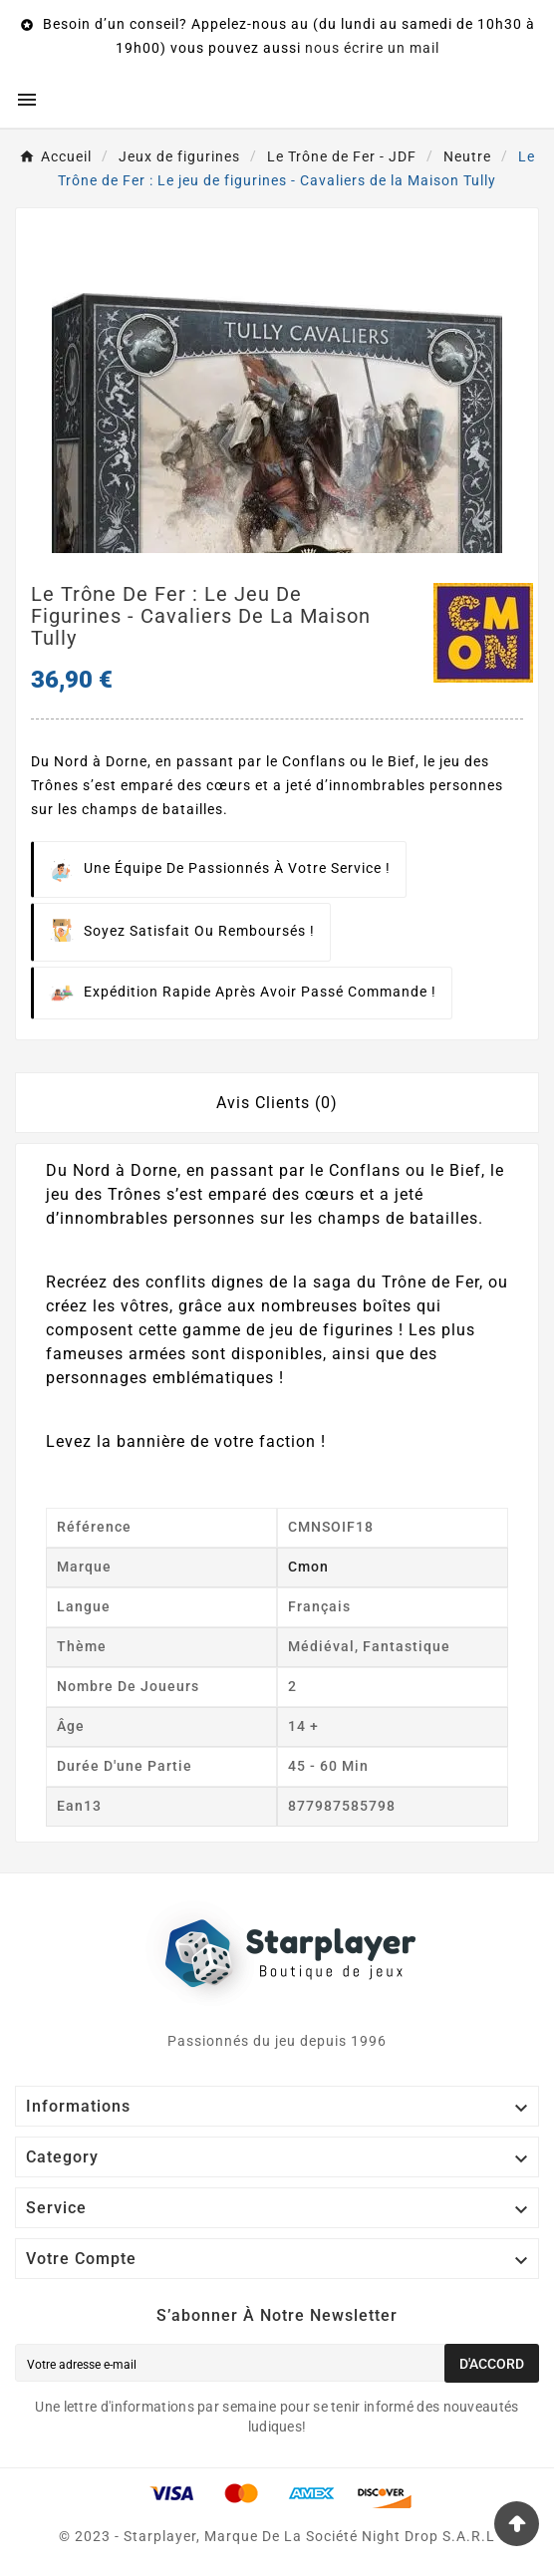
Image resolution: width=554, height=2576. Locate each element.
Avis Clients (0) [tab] (277, 1102)
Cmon (308, 1566)
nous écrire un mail (372, 48)
